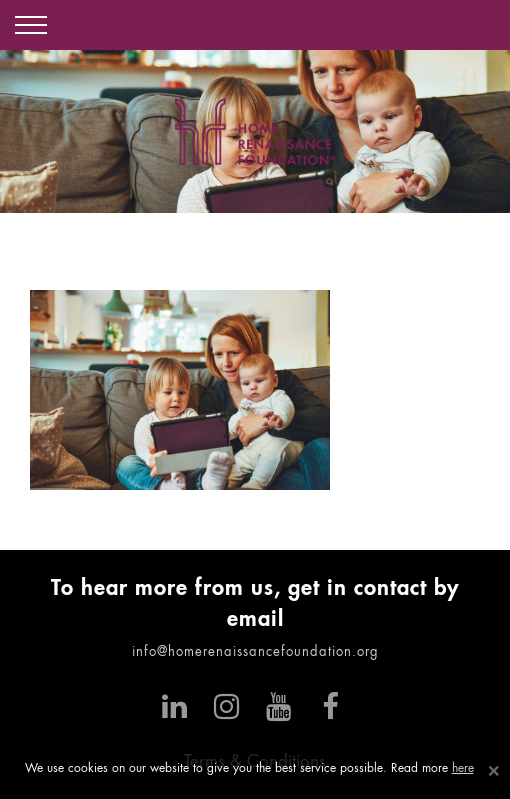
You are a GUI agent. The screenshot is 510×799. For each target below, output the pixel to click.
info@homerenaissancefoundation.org (255, 652)
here (463, 769)
